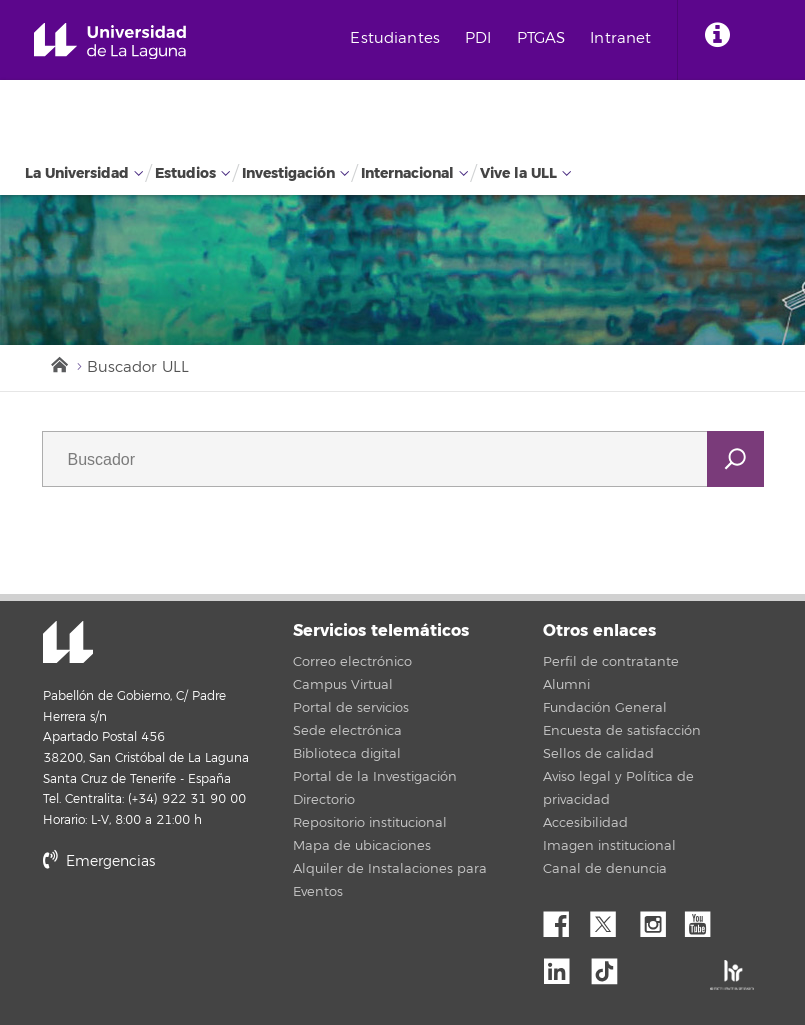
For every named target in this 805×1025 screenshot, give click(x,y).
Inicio (58, 363)
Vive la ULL (518, 173)
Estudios (185, 173)
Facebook (564, 919)
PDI (478, 38)
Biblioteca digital (347, 754)
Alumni (566, 685)
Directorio (324, 800)
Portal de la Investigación (375, 777)
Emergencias (99, 861)
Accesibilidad (585, 823)
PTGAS (541, 38)
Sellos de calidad (598, 754)
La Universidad (77, 173)
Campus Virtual (343, 685)
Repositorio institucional (370, 823)
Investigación (288, 173)
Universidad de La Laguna (110, 41)
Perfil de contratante (611, 662)
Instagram (658, 919)
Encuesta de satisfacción (622, 731)
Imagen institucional (609, 846)
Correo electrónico (352, 662)
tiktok (611, 966)
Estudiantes (395, 38)
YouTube (705, 919)
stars (193, 929)
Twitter (611, 919)
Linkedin (564, 966)
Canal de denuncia (605, 869)
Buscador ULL (138, 367)
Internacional (407, 173)
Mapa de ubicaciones (362, 846)
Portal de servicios (351, 708)
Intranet (620, 38)
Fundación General (605, 708)
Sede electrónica (347, 731)
